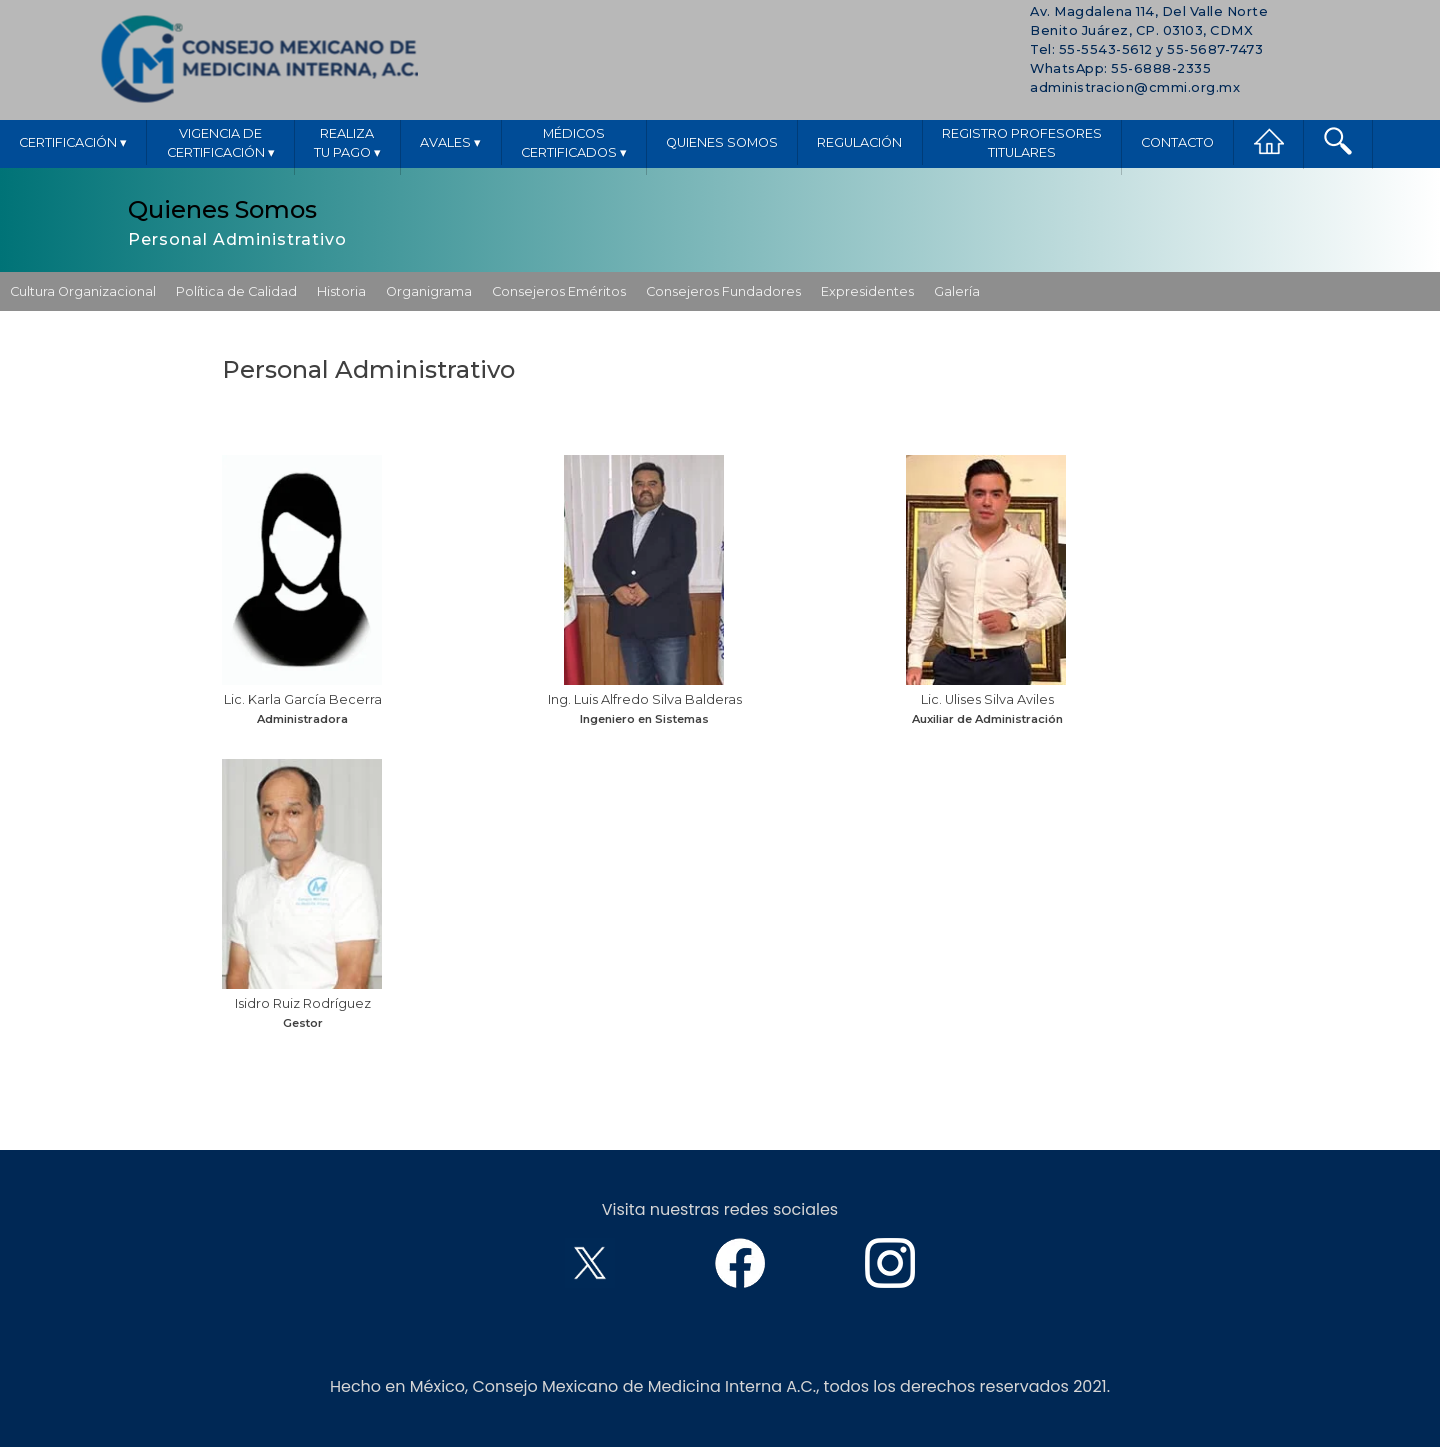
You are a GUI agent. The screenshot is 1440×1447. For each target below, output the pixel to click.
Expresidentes (867, 291)
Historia (341, 291)
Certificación (73, 142)
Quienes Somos (722, 142)
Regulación (859, 142)
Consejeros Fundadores (723, 291)
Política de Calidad (236, 291)
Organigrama (429, 291)
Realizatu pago (347, 144)
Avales (450, 142)
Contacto (1177, 142)
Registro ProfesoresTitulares (1022, 143)
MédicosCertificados (574, 144)
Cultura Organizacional (83, 291)
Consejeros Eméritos (559, 291)
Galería (957, 291)
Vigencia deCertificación (221, 144)
